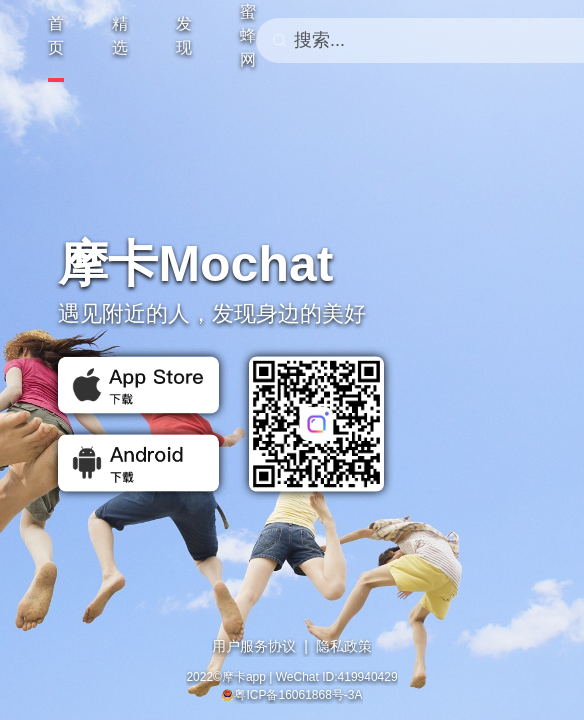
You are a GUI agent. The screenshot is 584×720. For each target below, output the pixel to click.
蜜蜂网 (248, 35)
